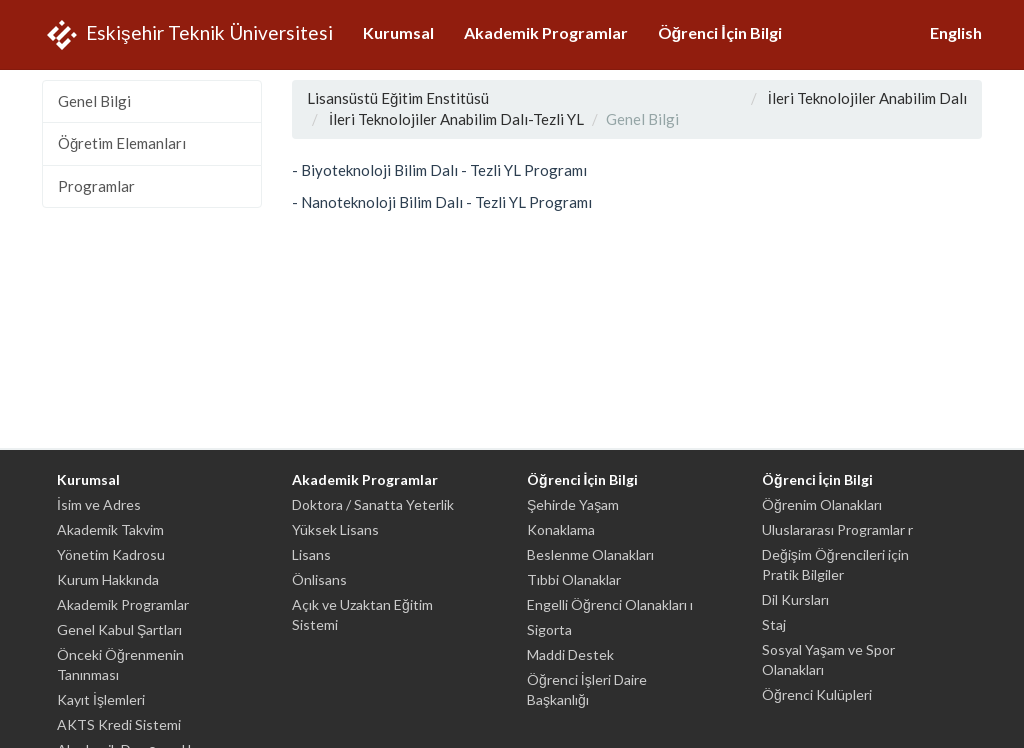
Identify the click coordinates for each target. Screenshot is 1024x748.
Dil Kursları (795, 599)
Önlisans (319, 579)
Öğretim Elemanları (122, 143)
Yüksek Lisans (335, 529)
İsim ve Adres (99, 504)
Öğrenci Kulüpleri (817, 694)
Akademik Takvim (110, 529)
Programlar (96, 186)
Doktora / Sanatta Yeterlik (373, 504)
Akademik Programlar (546, 32)
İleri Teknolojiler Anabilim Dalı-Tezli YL (456, 119)
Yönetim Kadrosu (111, 554)
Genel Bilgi (94, 101)
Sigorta (549, 629)
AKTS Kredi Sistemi (119, 724)
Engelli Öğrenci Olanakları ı (610, 604)
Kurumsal (398, 32)
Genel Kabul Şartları (119, 629)
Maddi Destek (570, 654)
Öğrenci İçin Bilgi (720, 32)
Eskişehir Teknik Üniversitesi (187, 35)
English (956, 32)
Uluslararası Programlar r (837, 529)
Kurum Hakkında (108, 579)
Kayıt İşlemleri (101, 699)
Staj (774, 624)
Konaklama (561, 529)
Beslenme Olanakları (590, 554)
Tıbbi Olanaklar (574, 579)
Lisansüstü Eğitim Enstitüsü (398, 98)
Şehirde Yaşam (573, 504)
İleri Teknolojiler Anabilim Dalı (867, 98)
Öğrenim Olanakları (822, 504)
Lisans (311, 554)
